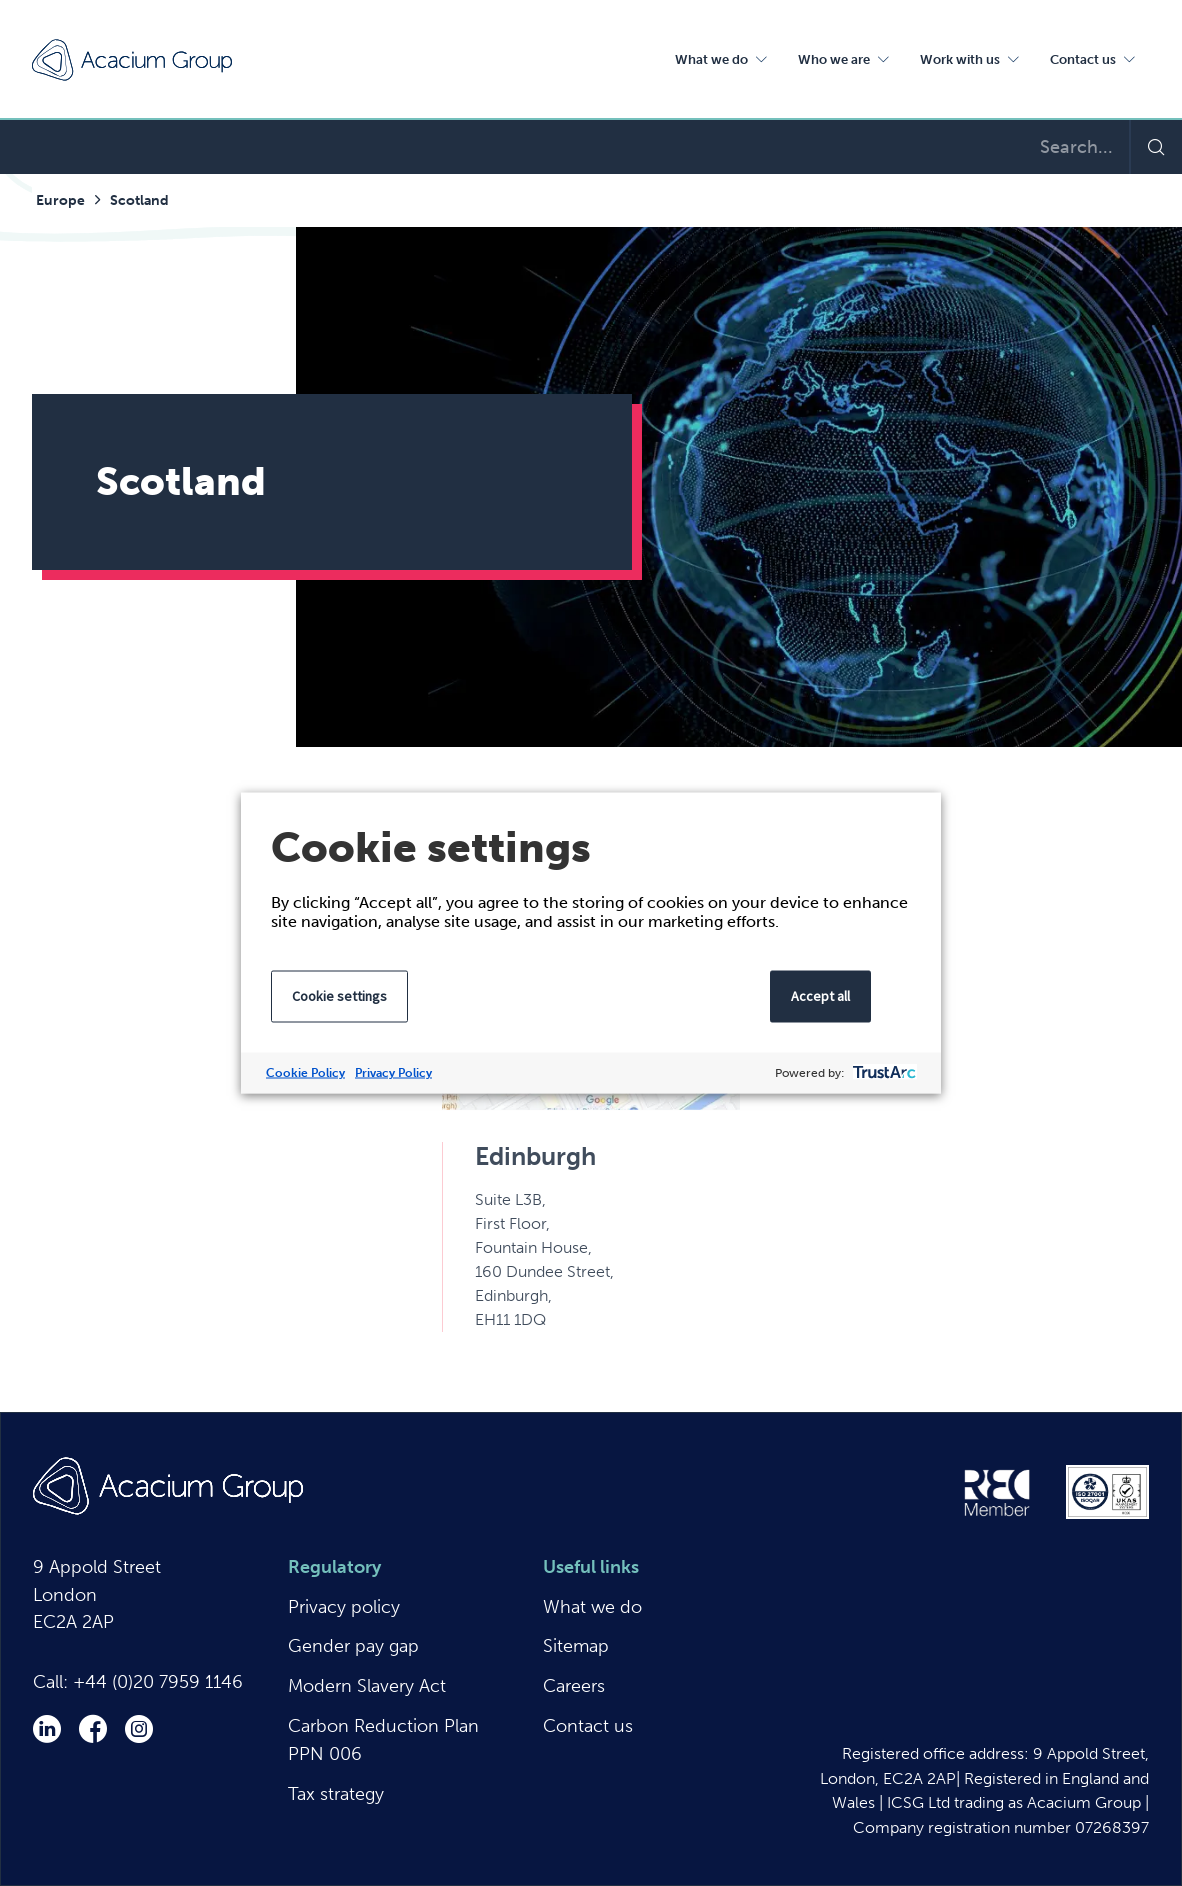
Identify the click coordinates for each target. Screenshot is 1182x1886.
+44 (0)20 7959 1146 (158, 1682)
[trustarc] (882, 1073)
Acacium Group (132, 60)
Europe (60, 200)
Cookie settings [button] (339, 996)
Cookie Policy (305, 1073)
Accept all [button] (820, 996)
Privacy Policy (393, 1073)
